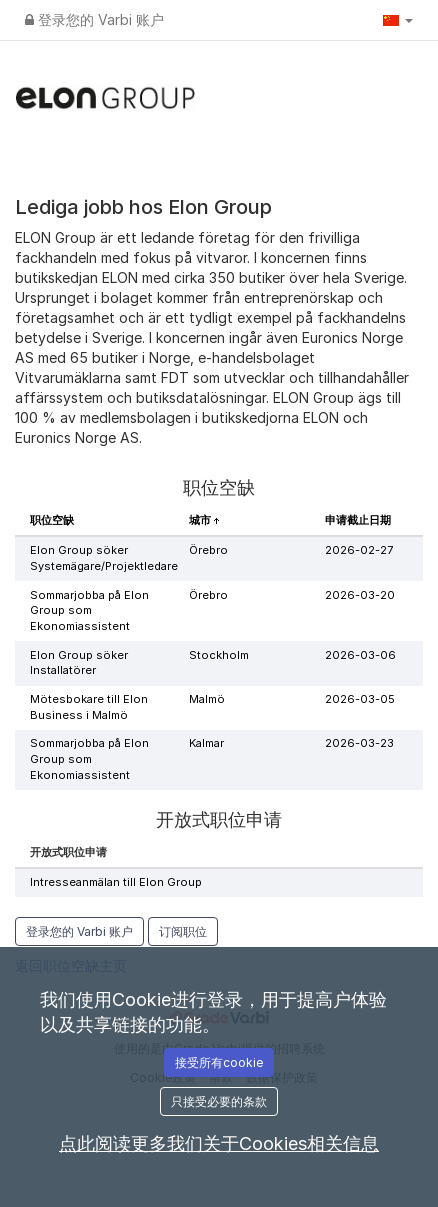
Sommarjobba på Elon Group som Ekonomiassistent (89, 610)
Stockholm (219, 655)
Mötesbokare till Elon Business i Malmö (89, 707)
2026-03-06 (360, 655)
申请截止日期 (358, 520)
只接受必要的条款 (219, 1101)
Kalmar (206, 743)
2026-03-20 (360, 595)
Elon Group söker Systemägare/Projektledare (104, 558)
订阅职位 (183, 931)
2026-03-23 (359, 743)
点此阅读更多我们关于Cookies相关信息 (219, 1143)
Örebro (208, 550)
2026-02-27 (359, 550)
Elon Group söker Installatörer (79, 663)
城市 (201, 520)
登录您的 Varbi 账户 (94, 19)
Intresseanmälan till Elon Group (116, 882)
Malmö (207, 699)
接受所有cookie (219, 1062)
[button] (398, 20)
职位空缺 (52, 520)
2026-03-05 (360, 699)
